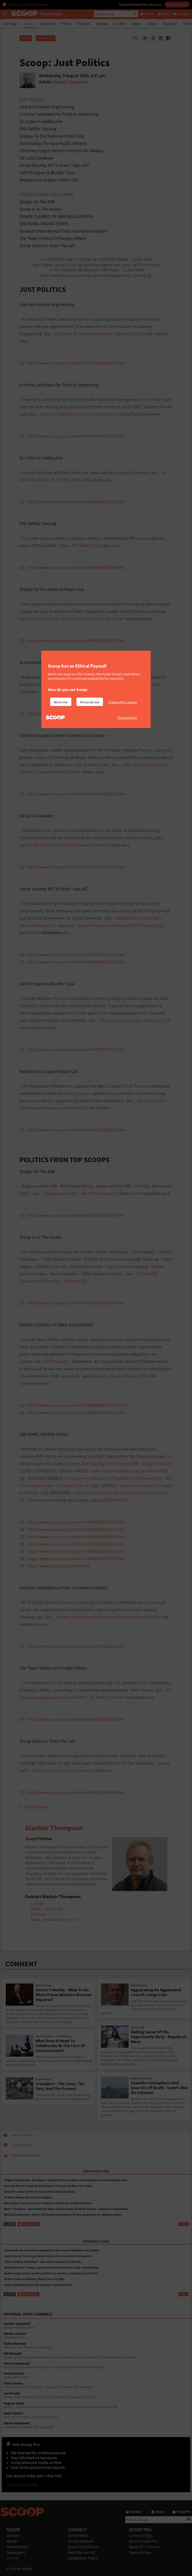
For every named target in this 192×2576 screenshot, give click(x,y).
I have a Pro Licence (122, 702)
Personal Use (89, 702)
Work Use (61, 702)
